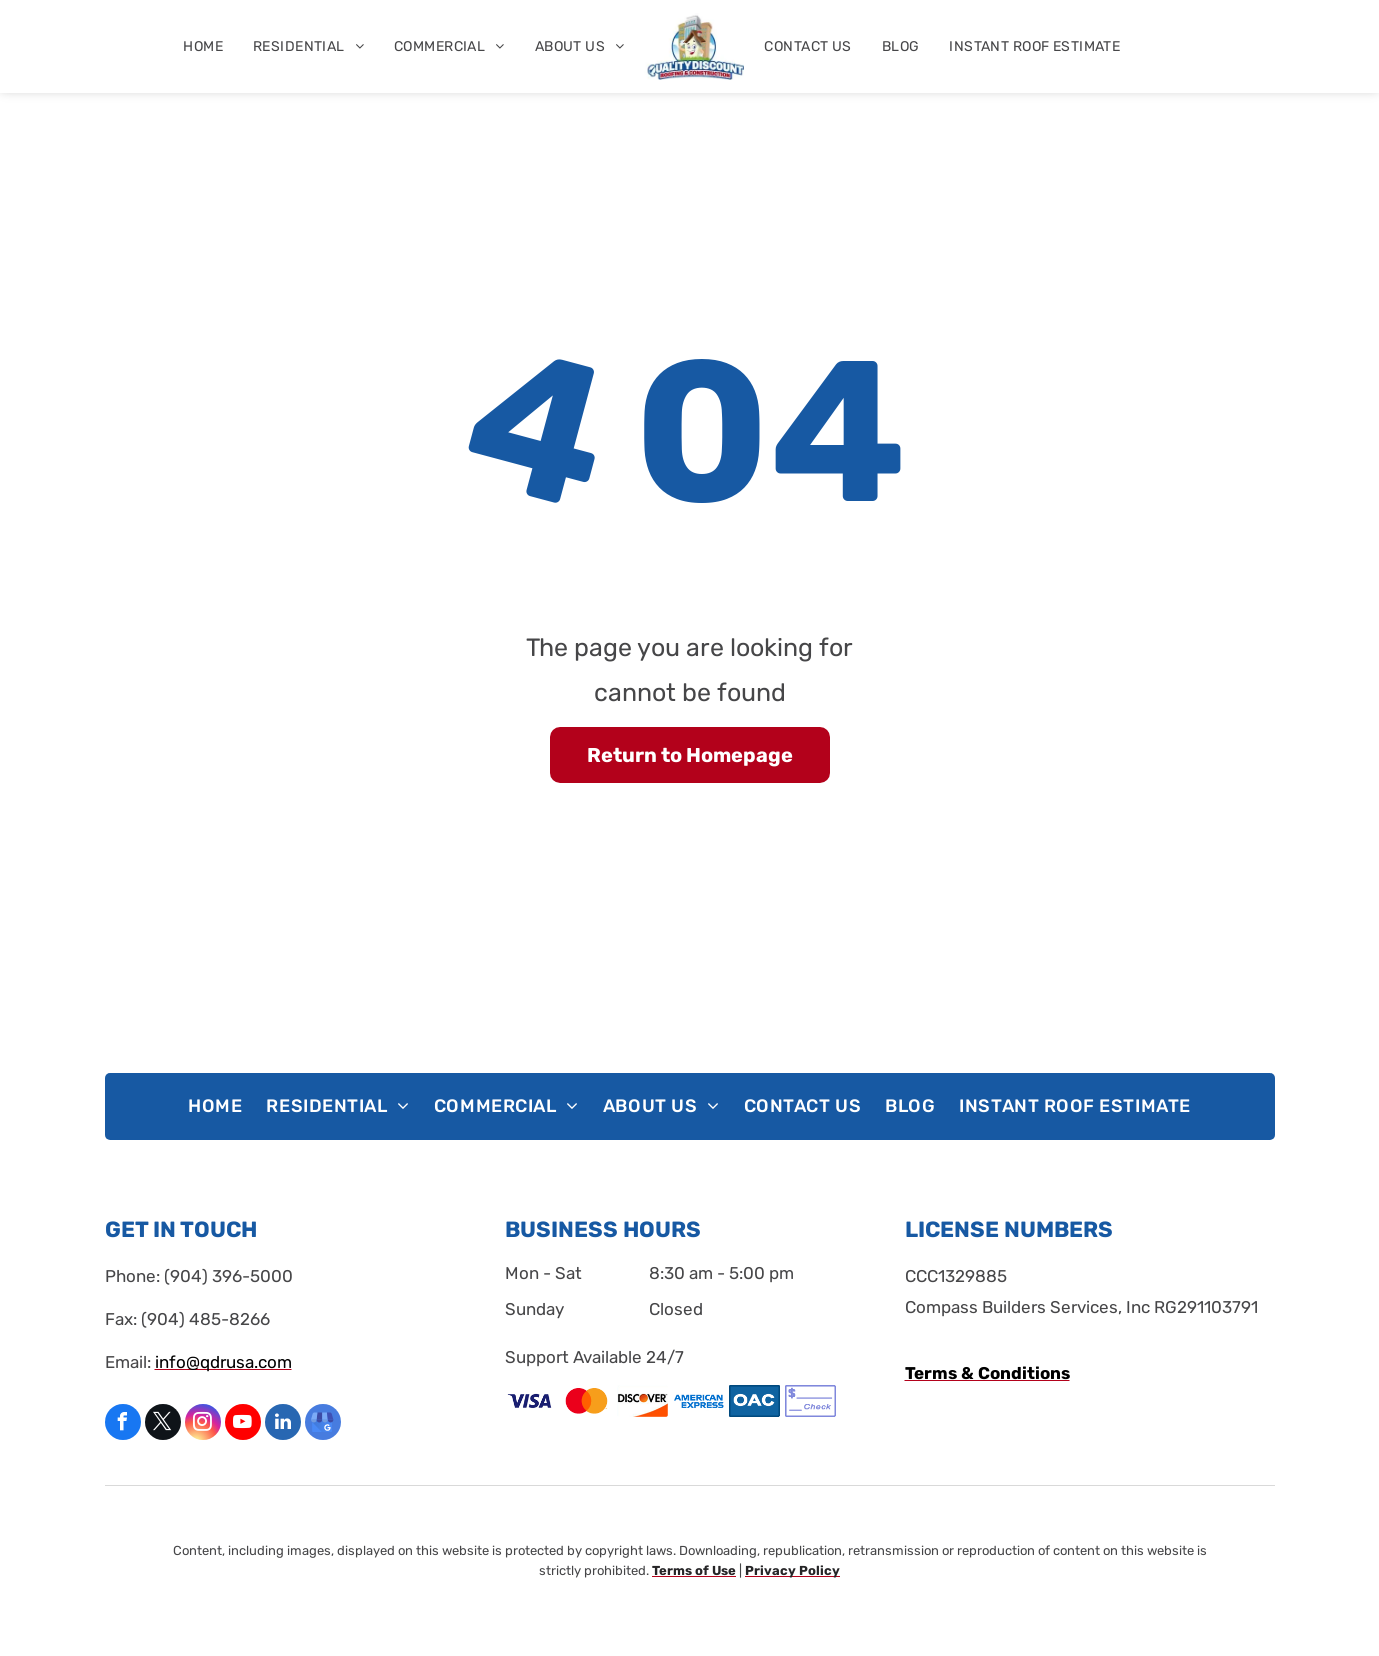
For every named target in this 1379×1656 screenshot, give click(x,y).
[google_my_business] (323, 1424)
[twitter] (163, 1424)
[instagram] (203, 1424)
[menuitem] (203, 46)
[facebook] (123, 1424)
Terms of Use (694, 1570)
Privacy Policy (792, 1570)
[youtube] (243, 1424)
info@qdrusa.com (223, 1362)
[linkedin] (283, 1424)
